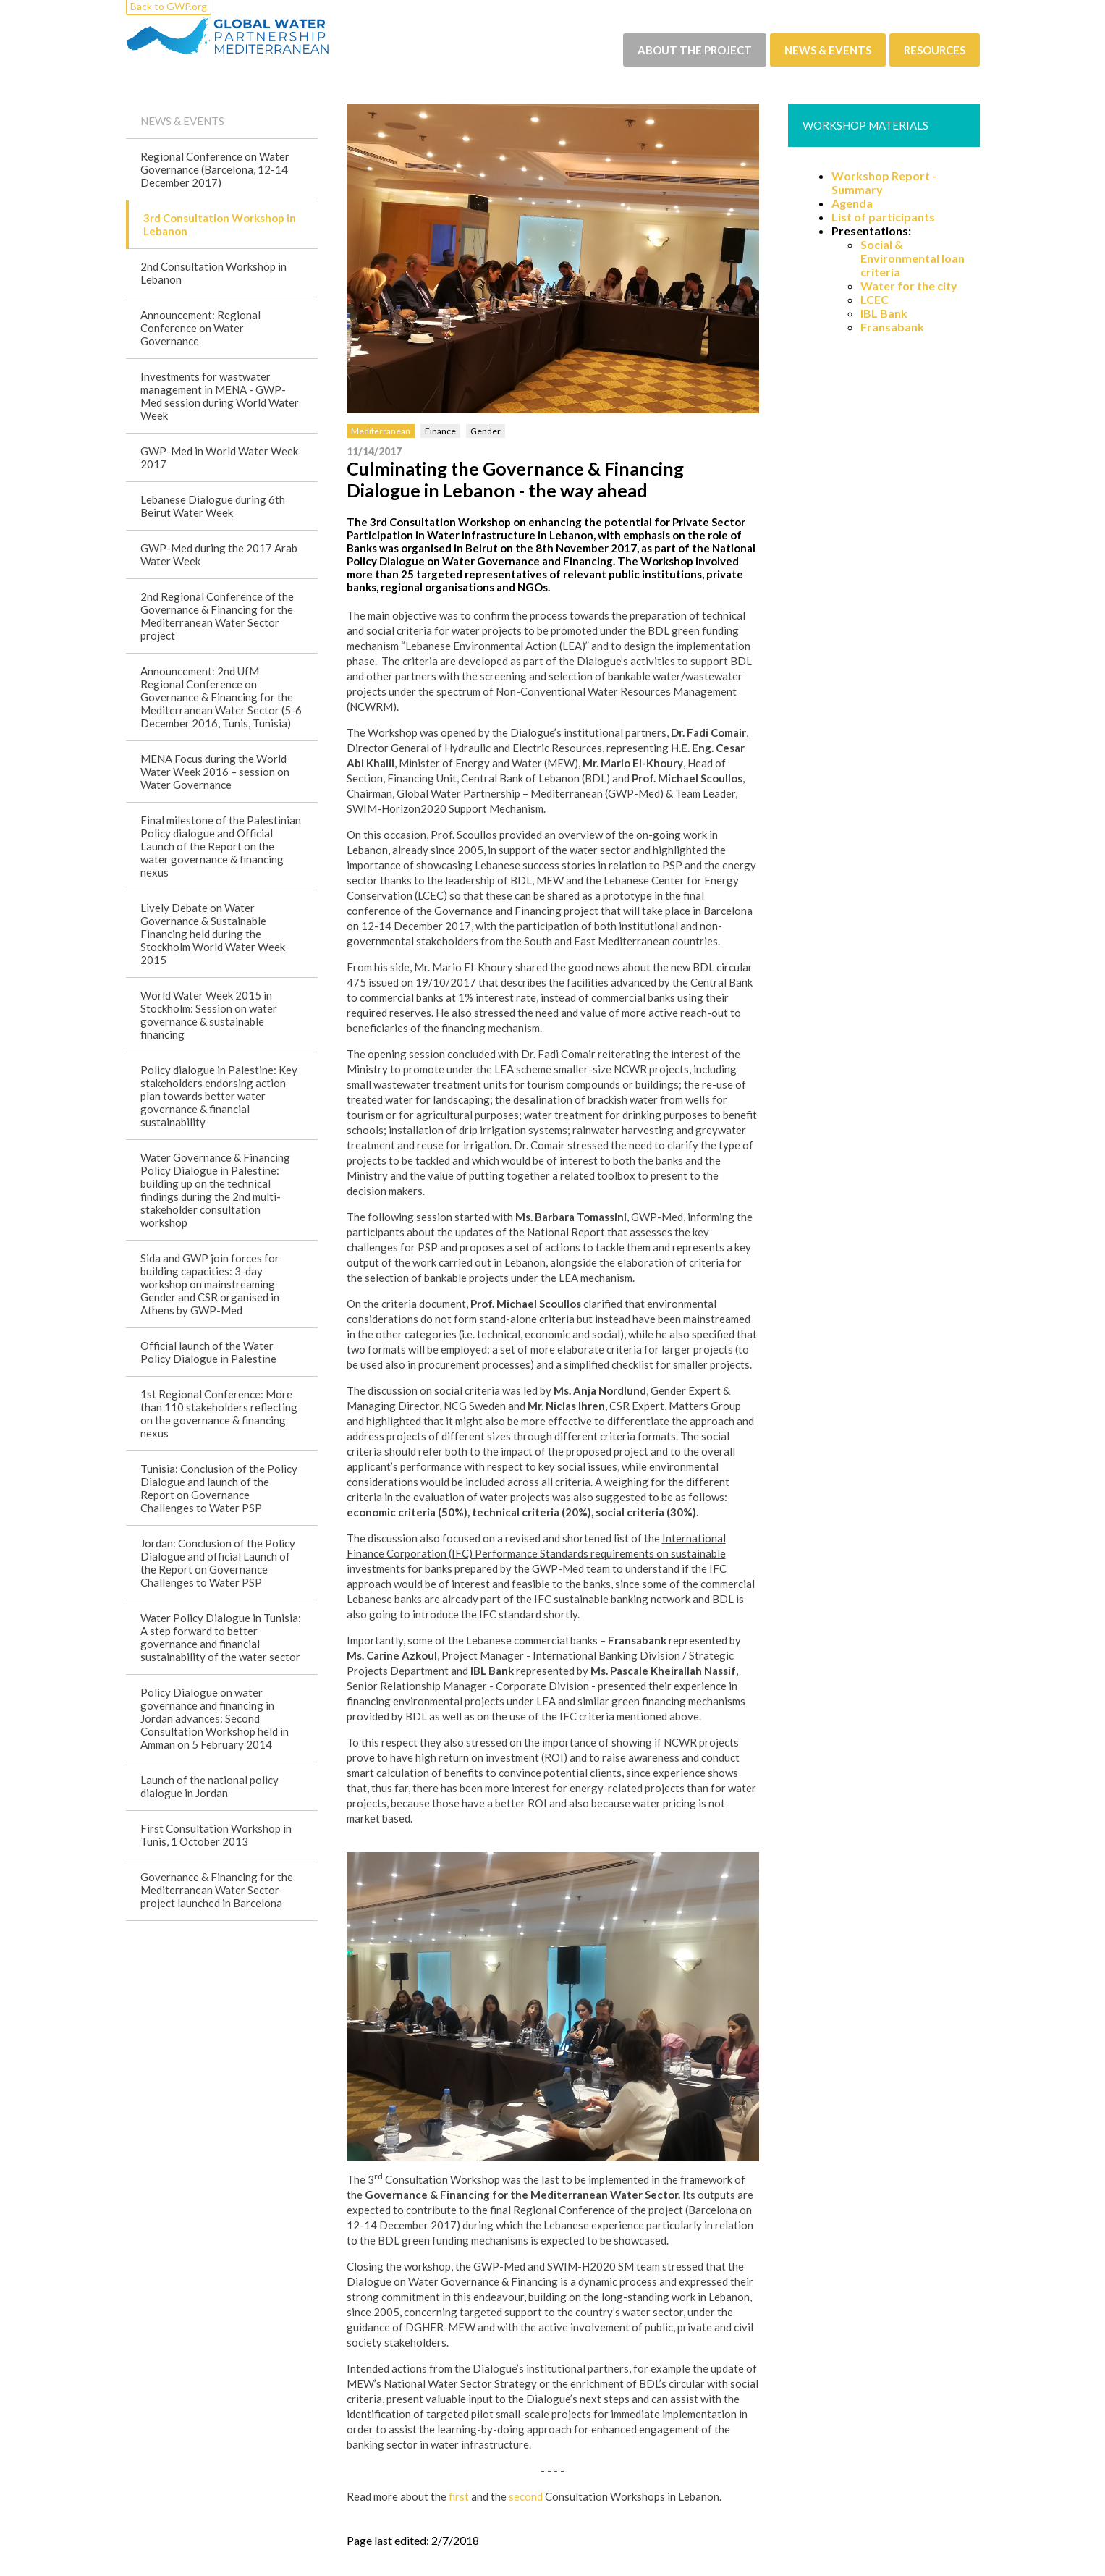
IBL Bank (883, 313)
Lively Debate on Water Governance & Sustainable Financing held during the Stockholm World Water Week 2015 (212, 933)
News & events (827, 49)
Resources (934, 49)
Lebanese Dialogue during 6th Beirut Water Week (212, 506)
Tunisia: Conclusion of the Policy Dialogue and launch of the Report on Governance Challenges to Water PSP (218, 1488)
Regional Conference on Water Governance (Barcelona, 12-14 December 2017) (214, 169)
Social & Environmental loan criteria (912, 258)
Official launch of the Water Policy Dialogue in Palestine (208, 1352)
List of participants (883, 217)
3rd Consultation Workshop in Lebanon (219, 224)
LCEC (874, 299)
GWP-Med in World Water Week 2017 (219, 457)
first (459, 2496)
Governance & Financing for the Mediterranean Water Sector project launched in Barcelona (216, 1889)
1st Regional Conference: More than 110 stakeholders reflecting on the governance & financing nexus (218, 1414)
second (526, 2496)
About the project (695, 49)
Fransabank (892, 327)
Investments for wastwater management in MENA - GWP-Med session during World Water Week (219, 396)
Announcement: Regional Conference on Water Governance (200, 327)
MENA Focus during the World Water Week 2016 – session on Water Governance (214, 771)
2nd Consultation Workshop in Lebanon (213, 273)
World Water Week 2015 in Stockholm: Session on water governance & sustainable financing (208, 1015)
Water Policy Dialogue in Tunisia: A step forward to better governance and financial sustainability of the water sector (220, 1637)
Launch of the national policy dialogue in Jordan (209, 1786)
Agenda (852, 203)
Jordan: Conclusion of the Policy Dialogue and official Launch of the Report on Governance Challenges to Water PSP (217, 1563)
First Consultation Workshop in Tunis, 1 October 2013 (216, 1835)
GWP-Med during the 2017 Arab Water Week (218, 554)
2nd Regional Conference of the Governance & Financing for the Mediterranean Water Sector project (217, 616)
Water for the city (908, 285)
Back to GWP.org (168, 6)
